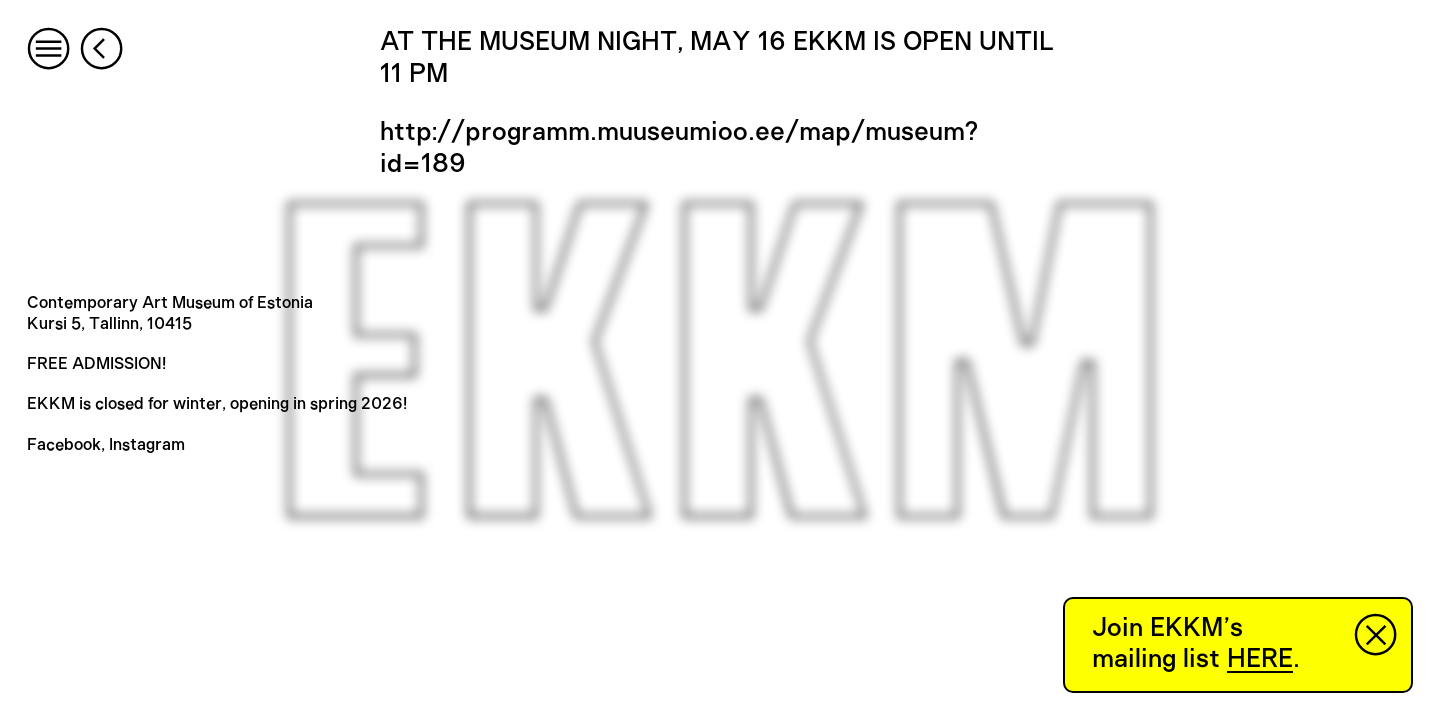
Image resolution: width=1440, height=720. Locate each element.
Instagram (147, 445)
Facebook (64, 445)
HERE (1260, 659)
